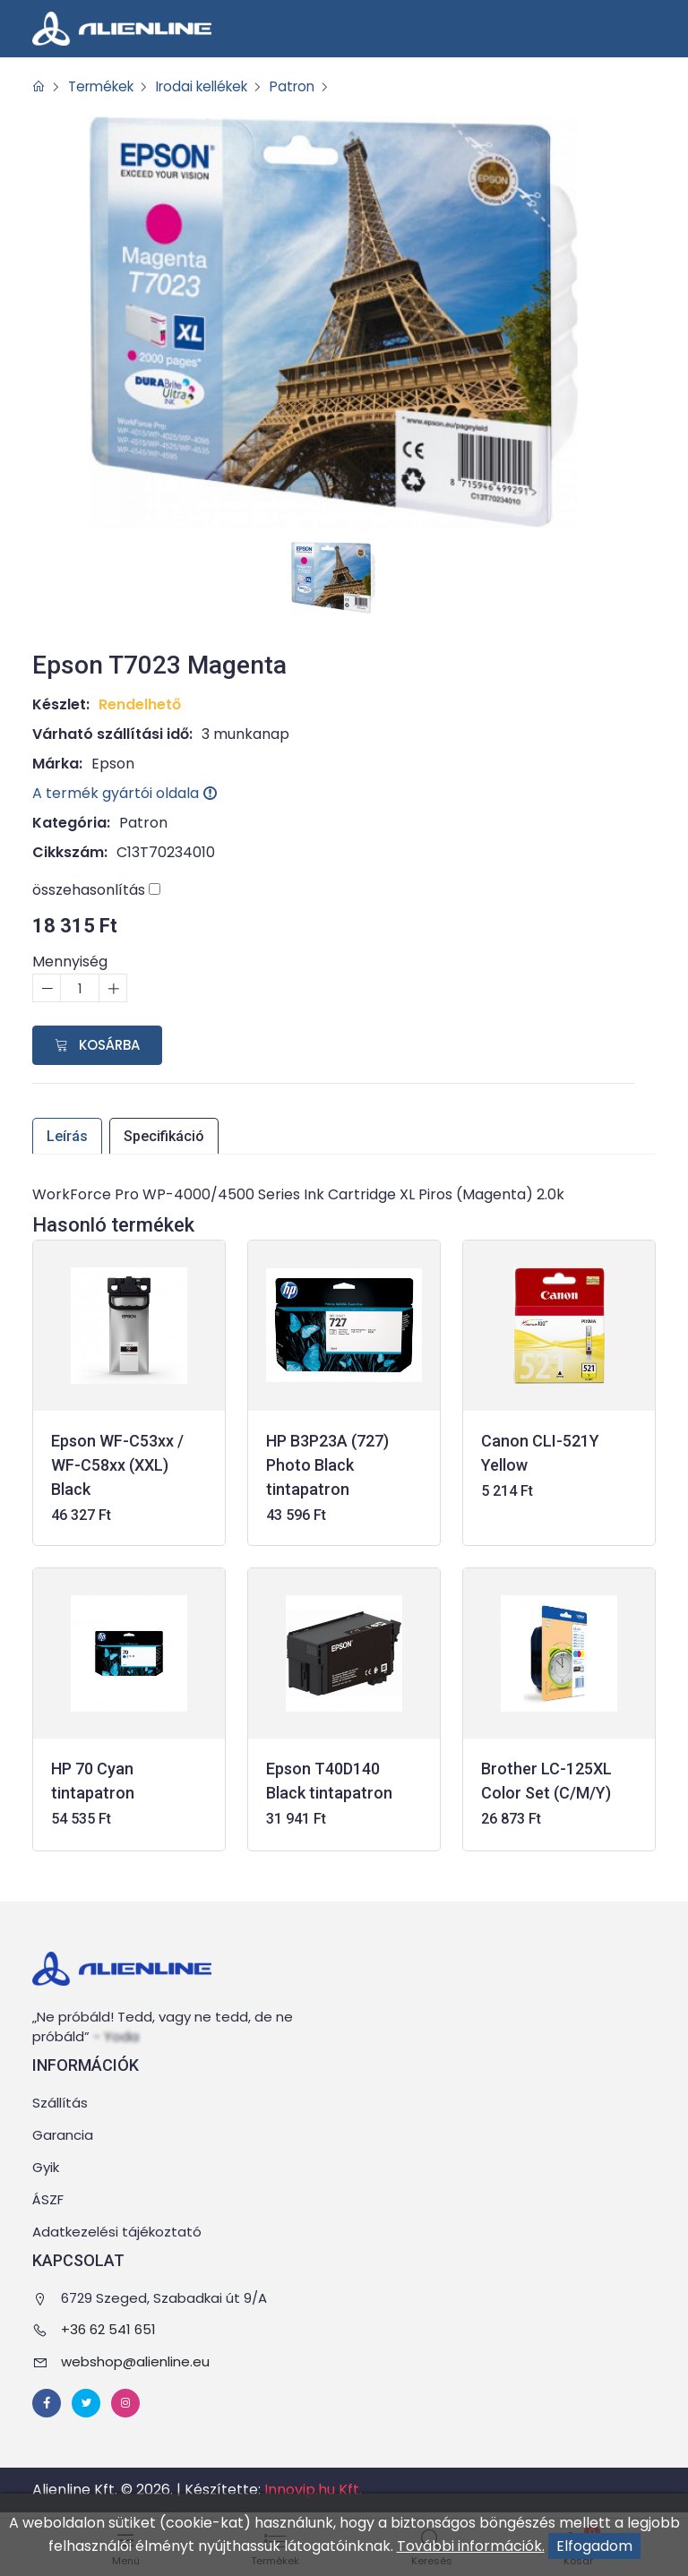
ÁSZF (48, 2200)
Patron (312, 86)
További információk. (471, 2546)
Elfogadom (594, 2546)
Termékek (105, 86)
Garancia (62, 2135)
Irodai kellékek (214, 86)
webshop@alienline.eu (135, 2361)
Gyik (45, 2168)
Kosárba (97, 1044)
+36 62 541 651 (108, 2330)
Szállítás (60, 2103)
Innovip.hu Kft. (313, 2490)
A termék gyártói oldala (124, 793)
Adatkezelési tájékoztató (117, 2232)
